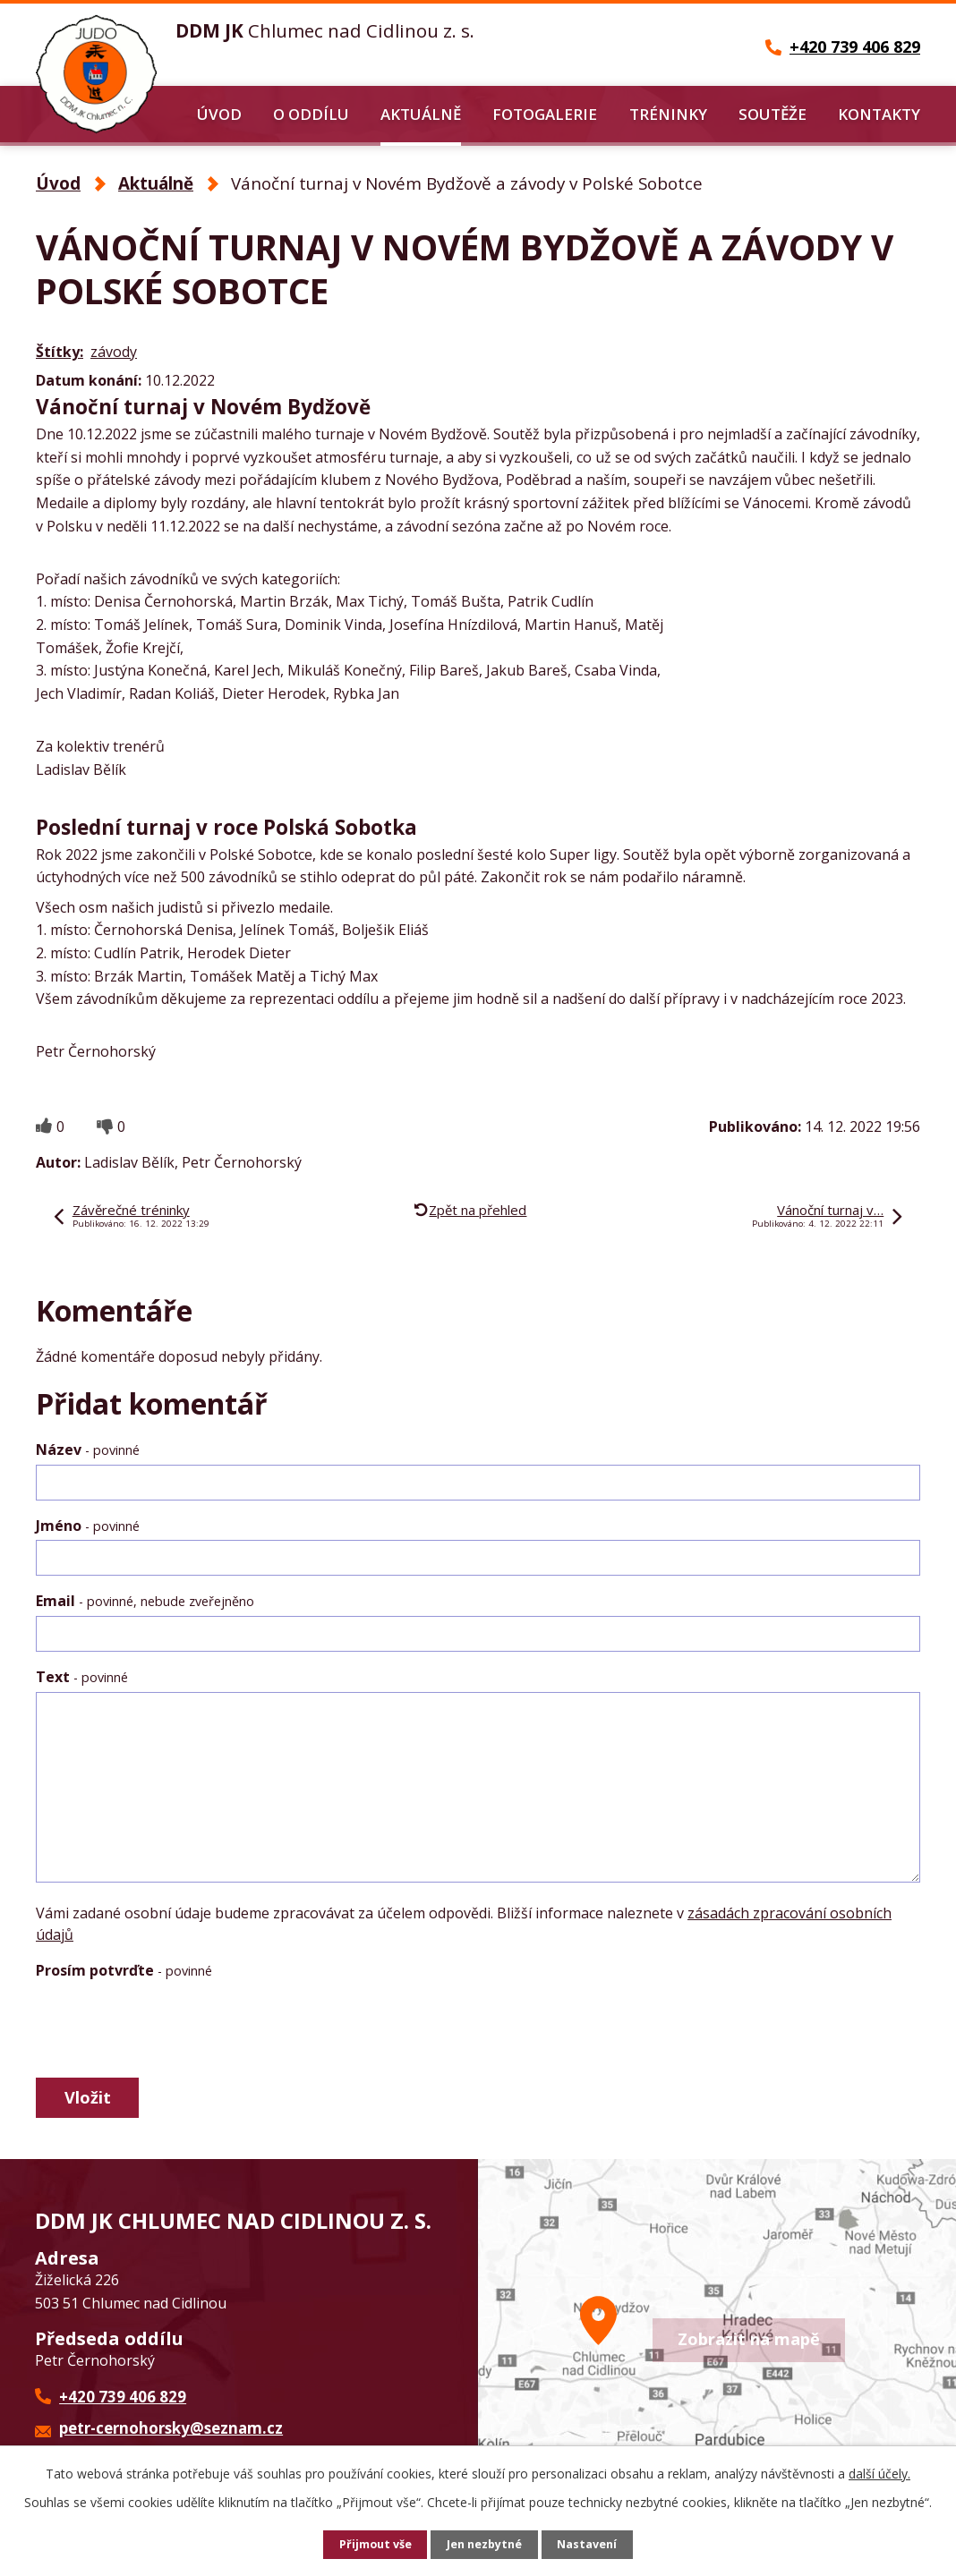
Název (88, 1449)
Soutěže (772, 114)
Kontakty (879, 114)
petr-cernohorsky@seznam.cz (171, 2439)
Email (145, 1601)
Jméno (88, 1525)
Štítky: (59, 351)
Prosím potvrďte (124, 1970)
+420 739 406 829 (122, 2407)
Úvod (219, 114)
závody (113, 351)
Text (82, 1677)
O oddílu (311, 114)
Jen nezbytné (485, 2545)
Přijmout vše (370, 2545)
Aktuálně (420, 114)
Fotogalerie (544, 114)
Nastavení (593, 2545)
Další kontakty (379, 2424)
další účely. (879, 2473)
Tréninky (668, 114)
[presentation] (172, 2027)
